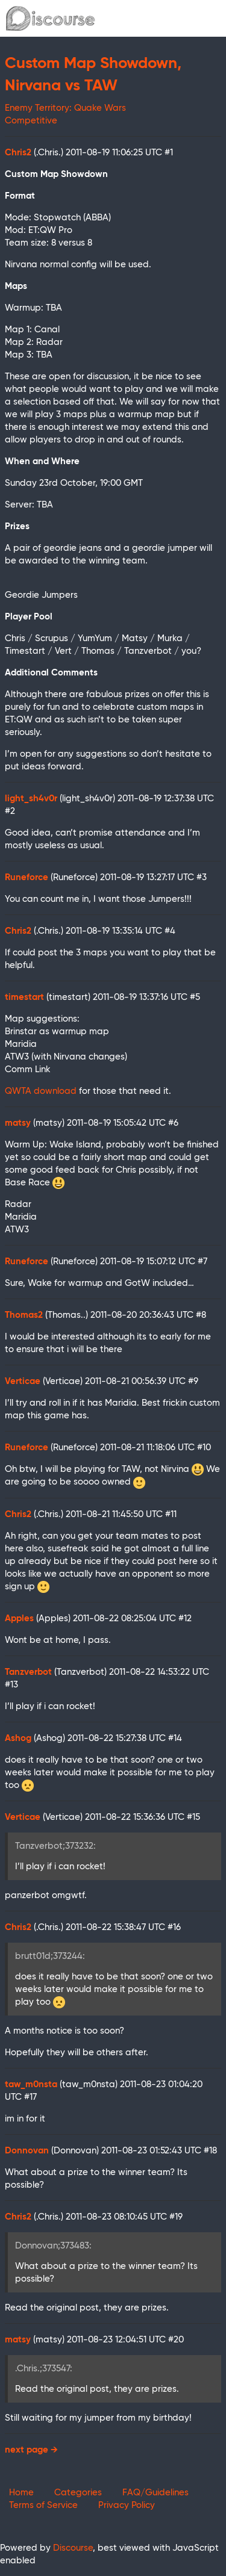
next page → (31, 2449)
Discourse (73, 2548)
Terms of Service (43, 2505)
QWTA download (41, 1091)
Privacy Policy (126, 2505)
